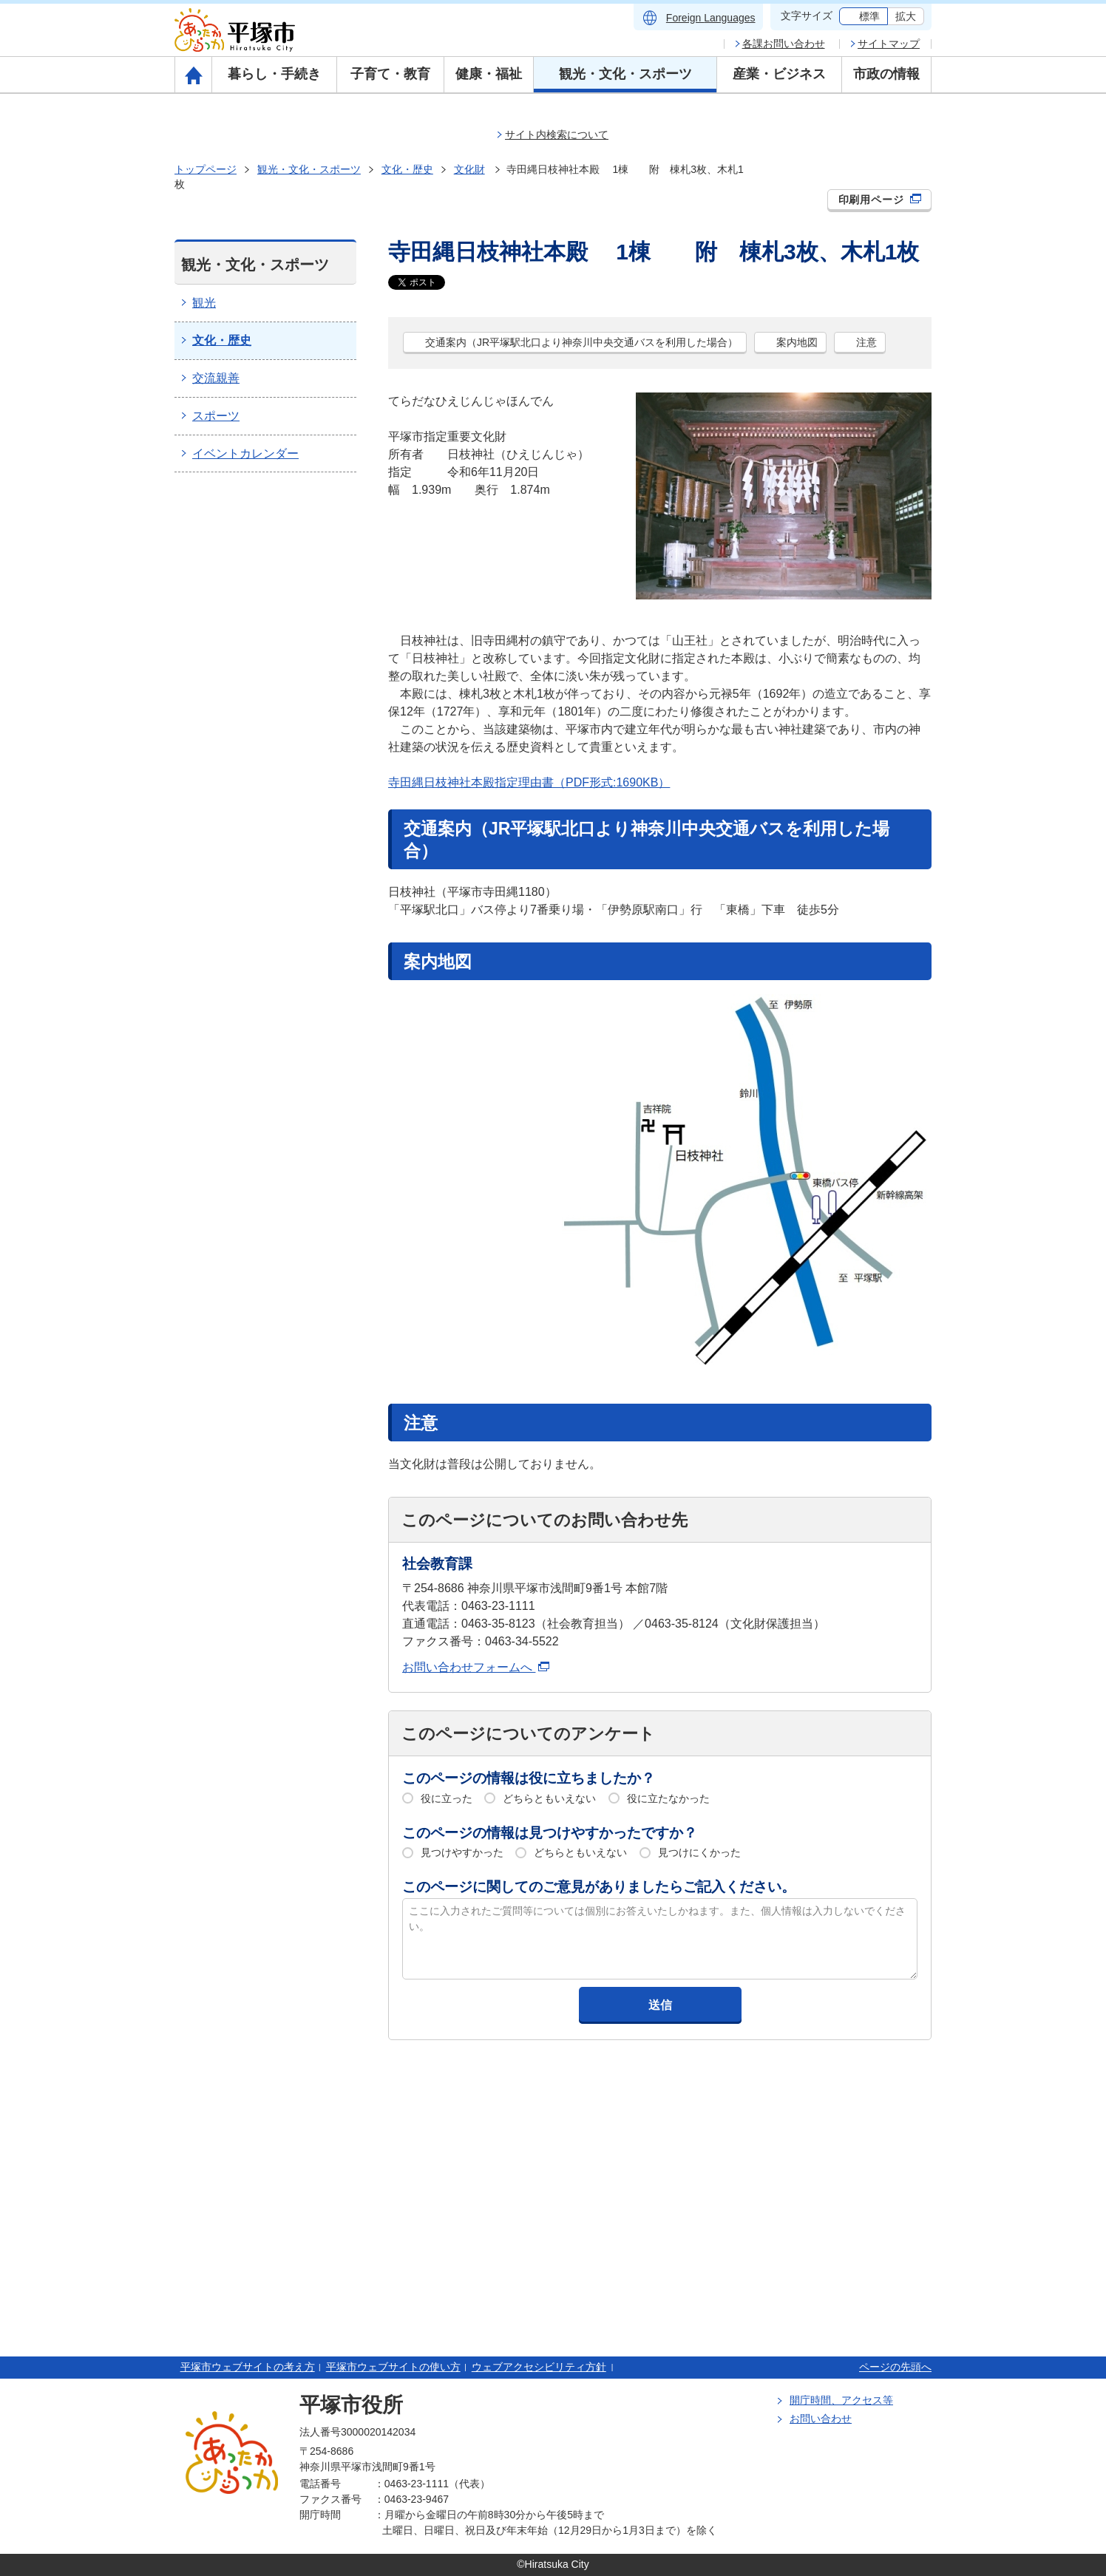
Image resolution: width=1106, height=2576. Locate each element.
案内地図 (797, 342)
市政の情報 (886, 74)
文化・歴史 (407, 169)
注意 (866, 342)
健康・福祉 (488, 74)
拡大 (905, 16)
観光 (204, 302)
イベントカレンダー (245, 453)
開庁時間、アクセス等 (841, 2400)
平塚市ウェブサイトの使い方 (393, 2367)
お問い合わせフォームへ (475, 1667)
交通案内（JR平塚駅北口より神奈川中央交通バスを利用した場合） (581, 342)
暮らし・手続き (274, 74)
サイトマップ (889, 44)
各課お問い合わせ (783, 44)
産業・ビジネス (779, 74)
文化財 (469, 169)
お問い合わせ (821, 2418)
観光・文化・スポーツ (625, 74)
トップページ (205, 169)
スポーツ (216, 415)
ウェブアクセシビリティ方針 (539, 2367)
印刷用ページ (880, 199)
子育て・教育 (390, 74)
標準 (869, 16)
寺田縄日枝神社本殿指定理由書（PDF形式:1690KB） (529, 782)
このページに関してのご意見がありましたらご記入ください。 (598, 1886)
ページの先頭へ (895, 2367)
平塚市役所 (351, 2404)
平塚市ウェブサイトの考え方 (247, 2367)
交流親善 (216, 378)
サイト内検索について (556, 134)
